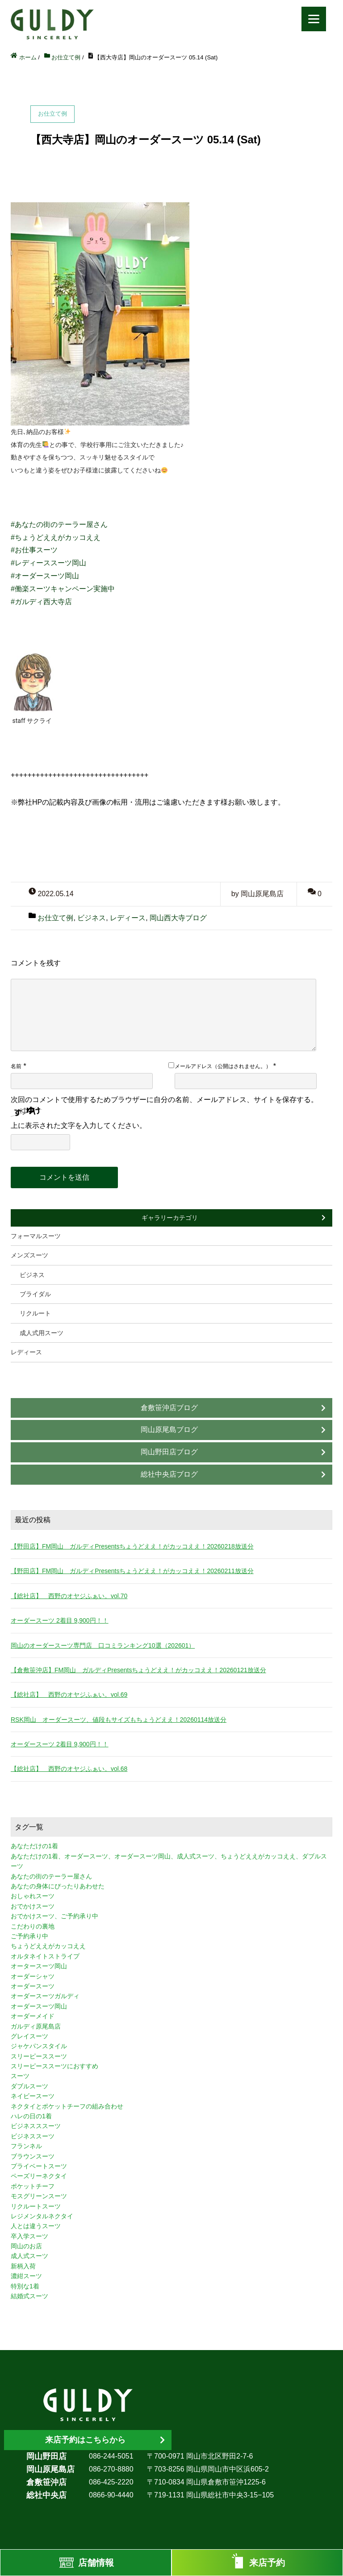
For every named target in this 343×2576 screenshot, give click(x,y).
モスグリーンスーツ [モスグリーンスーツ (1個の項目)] (39, 2196)
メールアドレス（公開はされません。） (223, 1066)
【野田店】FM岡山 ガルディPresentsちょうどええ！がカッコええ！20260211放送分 (132, 1570)
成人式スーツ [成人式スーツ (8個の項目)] (29, 2255)
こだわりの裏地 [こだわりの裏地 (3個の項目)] (32, 1926)
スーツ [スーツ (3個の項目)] (20, 2075)
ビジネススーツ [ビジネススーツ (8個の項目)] (32, 2136)
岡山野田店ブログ (169, 1452)
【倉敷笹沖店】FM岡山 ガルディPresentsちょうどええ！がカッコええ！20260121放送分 (138, 1670)
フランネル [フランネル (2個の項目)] (26, 2146)
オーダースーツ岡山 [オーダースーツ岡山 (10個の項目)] (39, 2006)
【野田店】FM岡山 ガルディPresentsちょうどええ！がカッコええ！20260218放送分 (132, 1546)
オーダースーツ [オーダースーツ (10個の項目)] (32, 1986)
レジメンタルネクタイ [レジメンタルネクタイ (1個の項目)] (42, 2216)
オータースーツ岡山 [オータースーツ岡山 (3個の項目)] (39, 1966)
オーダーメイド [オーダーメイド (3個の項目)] (32, 2016)
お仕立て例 (55, 918)
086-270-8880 (111, 2469)
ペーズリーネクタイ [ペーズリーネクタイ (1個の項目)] (39, 2175)
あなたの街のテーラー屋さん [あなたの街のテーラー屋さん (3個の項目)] (51, 1876)
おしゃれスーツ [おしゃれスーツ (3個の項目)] (32, 1896)
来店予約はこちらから (85, 2439)
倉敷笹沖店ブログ (169, 1407)
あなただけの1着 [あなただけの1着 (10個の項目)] (34, 1846)
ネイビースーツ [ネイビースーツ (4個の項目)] (32, 2096)
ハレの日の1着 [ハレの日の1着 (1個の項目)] (31, 2116)
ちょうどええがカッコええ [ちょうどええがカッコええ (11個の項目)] (48, 1946)
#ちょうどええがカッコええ (55, 537)
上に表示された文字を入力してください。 (78, 1125)
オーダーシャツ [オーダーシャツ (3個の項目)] (32, 1976)
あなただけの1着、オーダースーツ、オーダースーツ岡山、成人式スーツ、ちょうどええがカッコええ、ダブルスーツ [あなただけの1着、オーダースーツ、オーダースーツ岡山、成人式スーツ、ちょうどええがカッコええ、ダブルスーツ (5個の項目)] (169, 1861)
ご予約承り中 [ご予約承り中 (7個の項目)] (29, 1936)
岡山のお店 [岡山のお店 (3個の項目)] (26, 2246)
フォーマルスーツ (36, 1236)
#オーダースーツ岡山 (45, 576)
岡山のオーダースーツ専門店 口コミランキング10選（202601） (103, 1645)
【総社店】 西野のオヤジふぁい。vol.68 (69, 1768)
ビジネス (91, 918)
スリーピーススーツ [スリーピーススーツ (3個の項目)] (39, 2056)
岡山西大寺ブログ (178, 918)
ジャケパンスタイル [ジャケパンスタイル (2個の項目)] (39, 2046)
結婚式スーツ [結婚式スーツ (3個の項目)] (29, 2296)
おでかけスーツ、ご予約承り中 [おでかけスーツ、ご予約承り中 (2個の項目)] (54, 1916)
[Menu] (313, 19)
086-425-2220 (111, 2482)
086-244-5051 (111, 2456)
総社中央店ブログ (169, 1474)
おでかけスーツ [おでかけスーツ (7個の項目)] (32, 1906)
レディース (128, 918)
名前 (16, 1066)
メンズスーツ (29, 1255)
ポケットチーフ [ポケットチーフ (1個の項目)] (32, 2186)
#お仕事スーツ (34, 550)
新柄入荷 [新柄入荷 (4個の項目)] (23, 2266)
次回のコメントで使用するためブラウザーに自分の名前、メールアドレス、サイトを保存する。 (164, 1099)
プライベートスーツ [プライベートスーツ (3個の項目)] (39, 2166)
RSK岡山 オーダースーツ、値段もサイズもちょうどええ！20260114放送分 (118, 1719)
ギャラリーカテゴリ (170, 1217)
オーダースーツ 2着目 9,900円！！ (60, 1620)
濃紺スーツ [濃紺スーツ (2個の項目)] (26, 2276)
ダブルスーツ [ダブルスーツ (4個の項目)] (29, 2086)
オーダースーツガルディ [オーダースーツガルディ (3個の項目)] (45, 1996)
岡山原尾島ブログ (169, 1429)
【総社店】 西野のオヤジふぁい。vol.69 (69, 1694)
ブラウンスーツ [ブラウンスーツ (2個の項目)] (32, 2156)
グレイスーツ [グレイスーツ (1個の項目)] (29, 2036)
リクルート (35, 1313)
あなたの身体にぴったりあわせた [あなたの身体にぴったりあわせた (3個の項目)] (58, 1886)
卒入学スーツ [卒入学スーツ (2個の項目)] (29, 2236)
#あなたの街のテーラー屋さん (59, 524)
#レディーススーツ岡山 (48, 563)
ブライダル (35, 1294)
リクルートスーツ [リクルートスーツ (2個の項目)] (36, 2206)
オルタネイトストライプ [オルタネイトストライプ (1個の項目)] (45, 1956)
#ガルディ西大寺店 (41, 601)
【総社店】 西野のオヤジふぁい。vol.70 (69, 1595)
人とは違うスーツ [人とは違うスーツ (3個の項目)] (36, 2225)
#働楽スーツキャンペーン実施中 (63, 589)
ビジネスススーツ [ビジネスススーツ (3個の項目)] (36, 2125)
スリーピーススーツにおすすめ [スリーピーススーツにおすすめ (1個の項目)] (54, 2066)
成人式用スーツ (41, 1332)
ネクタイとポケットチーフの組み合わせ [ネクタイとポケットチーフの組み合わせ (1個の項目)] (67, 2106)
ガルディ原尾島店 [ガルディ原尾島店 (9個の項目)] (36, 2026)
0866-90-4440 (111, 2495)
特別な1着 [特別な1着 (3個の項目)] (25, 2286)
